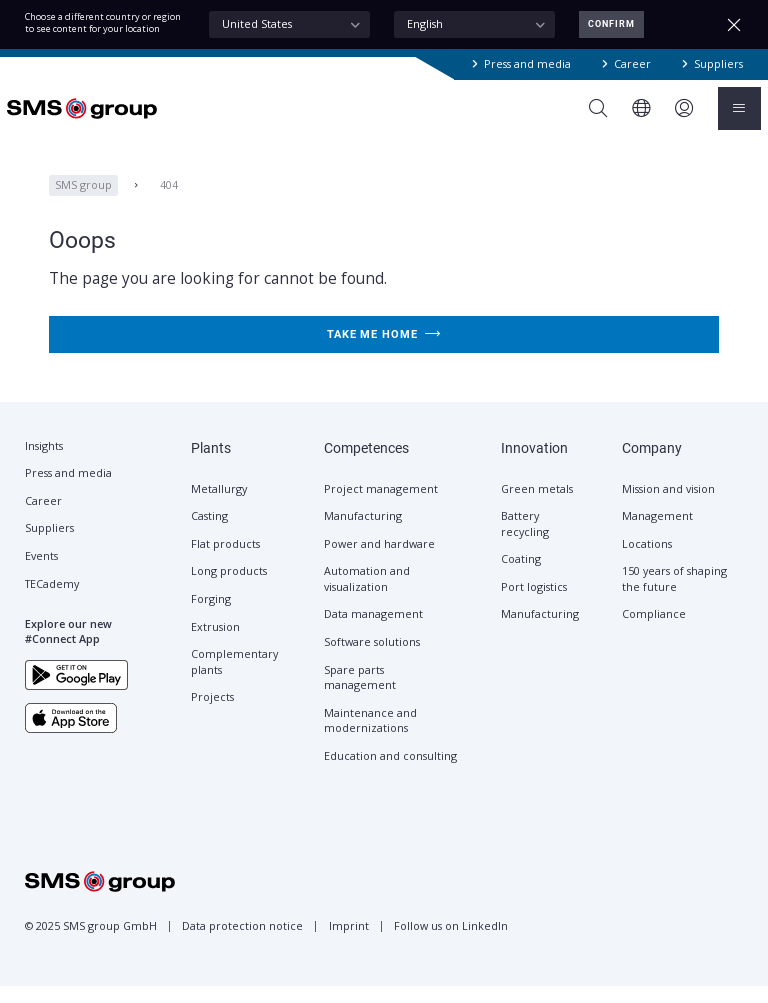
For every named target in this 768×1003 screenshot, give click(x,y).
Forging (211, 616)
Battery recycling (525, 540)
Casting (209, 533)
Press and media (527, 64)
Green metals (537, 506)
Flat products (225, 561)
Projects (212, 714)
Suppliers (718, 64)
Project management (381, 506)
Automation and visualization (367, 595)
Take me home (383, 350)
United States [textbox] (257, 24)
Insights (44, 463)
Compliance (654, 631)
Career (632, 64)
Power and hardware (379, 561)
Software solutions (372, 659)
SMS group (83, 201)
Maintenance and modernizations (370, 737)
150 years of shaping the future (674, 595)
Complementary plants (234, 678)
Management (657, 533)
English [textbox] (425, 24)
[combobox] (289, 25)
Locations (647, 561)
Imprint (349, 943)
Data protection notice (242, 943)
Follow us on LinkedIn (451, 943)
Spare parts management (360, 694)
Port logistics (534, 604)
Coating (521, 576)
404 (169, 201)
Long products (229, 588)
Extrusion (215, 644)
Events (41, 573)
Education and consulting (390, 773)
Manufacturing (363, 533)
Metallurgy (219, 506)
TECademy (52, 601)
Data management (373, 631)
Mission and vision (668, 506)
